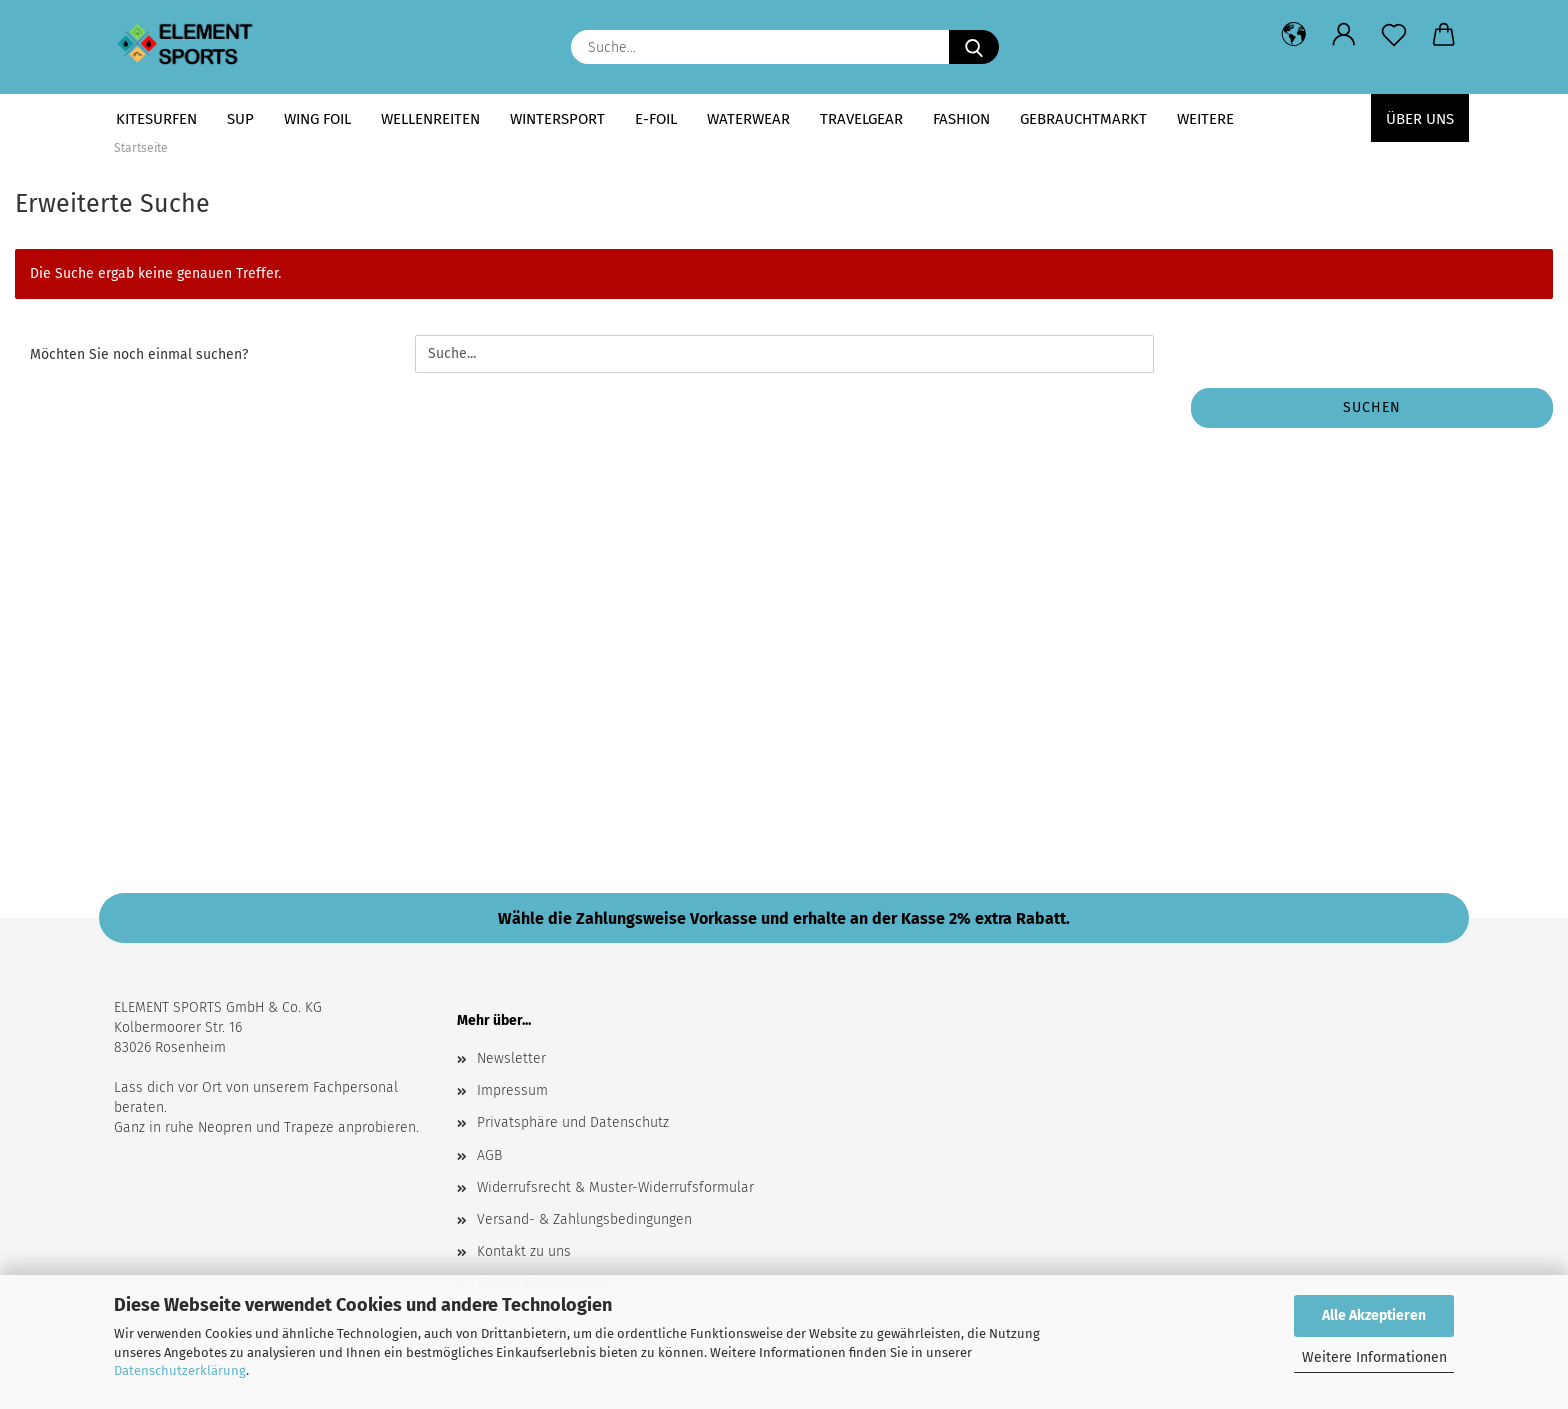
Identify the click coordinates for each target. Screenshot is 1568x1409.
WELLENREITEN (430, 119)
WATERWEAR (748, 119)
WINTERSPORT (557, 119)
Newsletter (511, 1058)
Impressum (512, 1090)
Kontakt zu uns (524, 1251)
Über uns (1420, 119)
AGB (489, 1155)
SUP (240, 119)
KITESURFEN (156, 119)
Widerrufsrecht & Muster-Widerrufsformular (615, 1187)
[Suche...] (974, 47)
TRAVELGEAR (861, 119)
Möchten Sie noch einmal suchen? (139, 354)
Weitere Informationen (1374, 1357)
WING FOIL (317, 119)
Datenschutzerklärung (180, 1370)
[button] (1294, 35)
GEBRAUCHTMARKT (1083, 119)
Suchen (1372, 407)
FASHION (961, 119)
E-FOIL (656, 119)
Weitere (1205, 119)
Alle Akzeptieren (1374, 1315)
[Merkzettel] (1394, 35)
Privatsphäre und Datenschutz (573, 1122)
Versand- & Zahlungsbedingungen (584, 1219)
